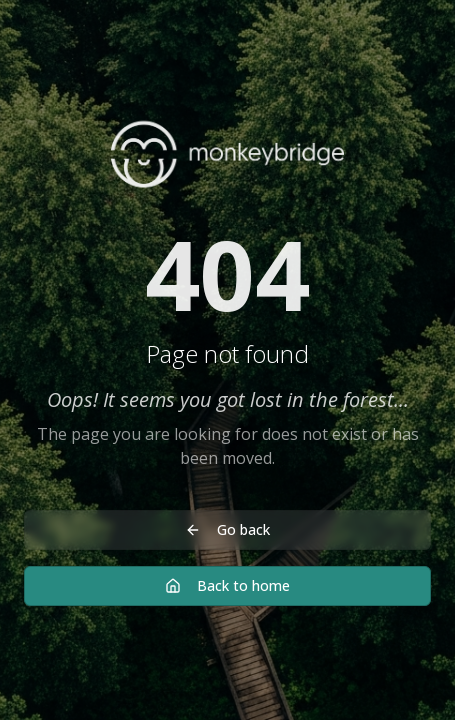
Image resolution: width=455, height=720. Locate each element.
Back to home (227, 585)
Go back (227, 529)
